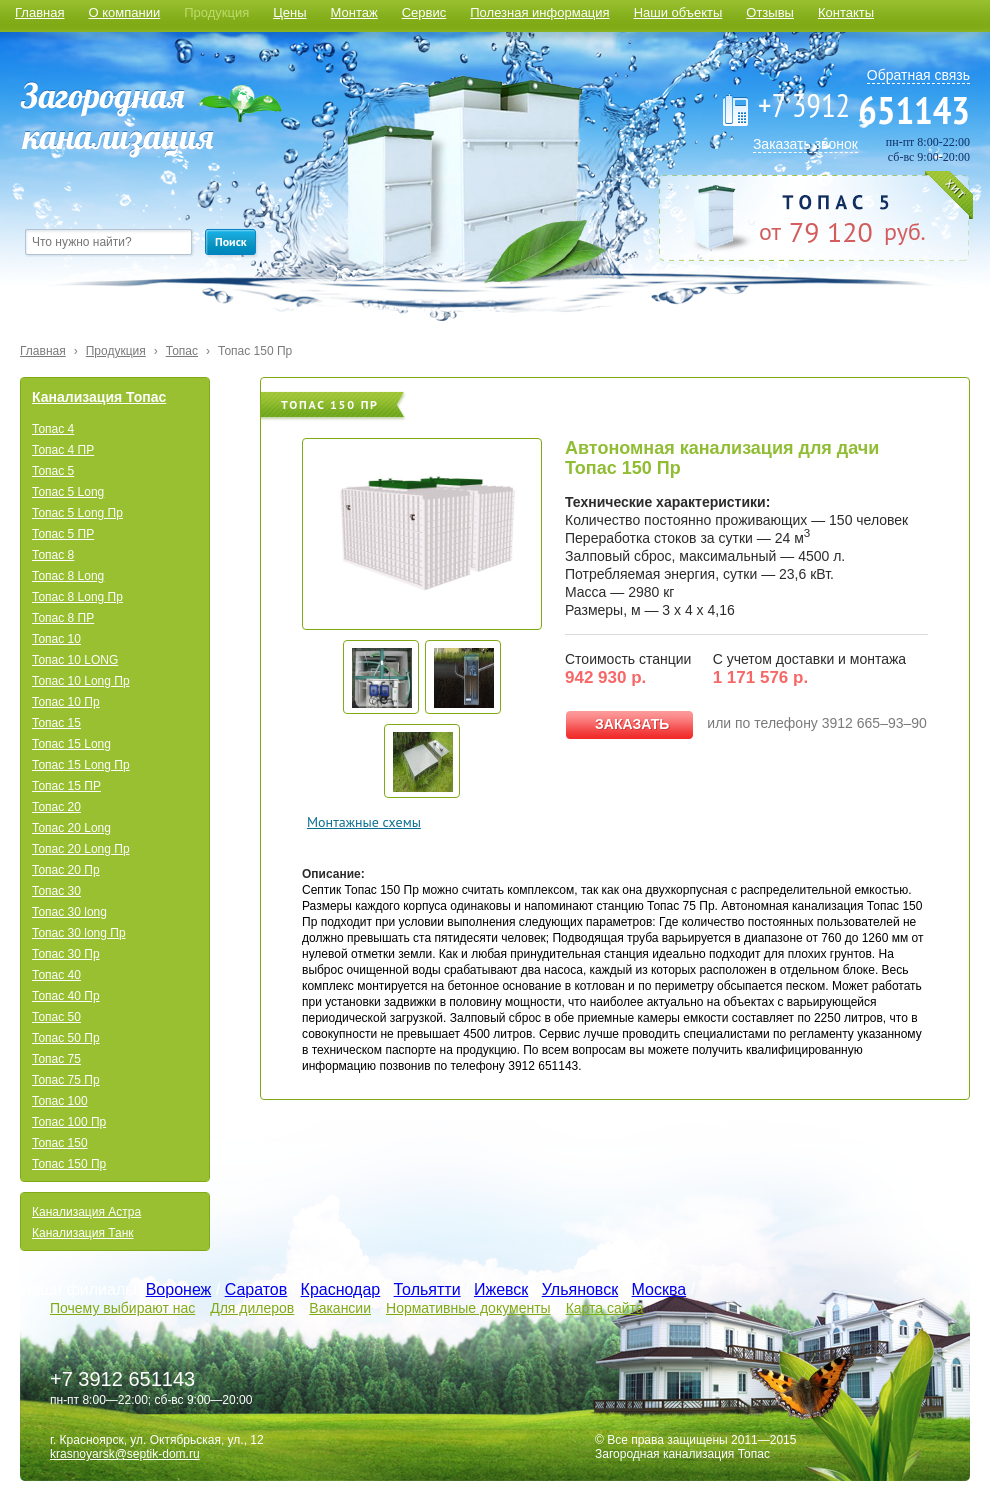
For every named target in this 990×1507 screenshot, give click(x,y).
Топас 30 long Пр (79, 933)
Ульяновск (580, 1289)
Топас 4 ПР (63, 450)
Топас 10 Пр (66, 702)
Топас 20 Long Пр (81, 849)
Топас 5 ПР (63, 534)
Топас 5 (53, 471)
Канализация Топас (99, 397)
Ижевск (501, 1289)
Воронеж (179, 1289)
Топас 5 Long (68, 492)
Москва (659, 1289)
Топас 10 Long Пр (81, 681)
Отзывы (770, 12)
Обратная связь (918, 75)
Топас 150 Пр (255, 351)
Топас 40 (56, 975)
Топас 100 (60, 1101)
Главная (39, 12)
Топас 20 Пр (66, 870)
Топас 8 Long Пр (77, 597)
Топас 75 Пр (66, 1080)
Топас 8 (53, 555)
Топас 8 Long (68, 576)
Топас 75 (56, 1059)
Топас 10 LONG (75, 660)
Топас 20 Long (71, 828)
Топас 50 (56, 1017)
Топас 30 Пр (66, 954)
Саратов (256, 1289)
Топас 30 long (69, 912)
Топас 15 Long (71, 744)
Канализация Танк (83, 1233)
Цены (289, 12)
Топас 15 (56, 723)
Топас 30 (56, 891)
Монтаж (354, 12)
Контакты (846, 12)
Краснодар (341, 1289)
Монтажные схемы (364, 822)
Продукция (216, 12)
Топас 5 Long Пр (77, 513)
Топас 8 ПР (63, 618)
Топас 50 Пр (66, 1038)
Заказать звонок (805, 144)
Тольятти (427, 1289)
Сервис (424, 12)
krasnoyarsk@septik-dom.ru (125, 1454)
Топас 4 (53, 429)
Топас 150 (60, 1143)
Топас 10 (56, 639)
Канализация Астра (86, 1212)
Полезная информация (539, 12)
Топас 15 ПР (66, 786)
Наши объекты (678, 12)
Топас (182, 351)
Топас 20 (56, 807)
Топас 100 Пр (69, 1122)
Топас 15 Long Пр (81, 765)
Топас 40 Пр (66, 996)
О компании (124, 12)
